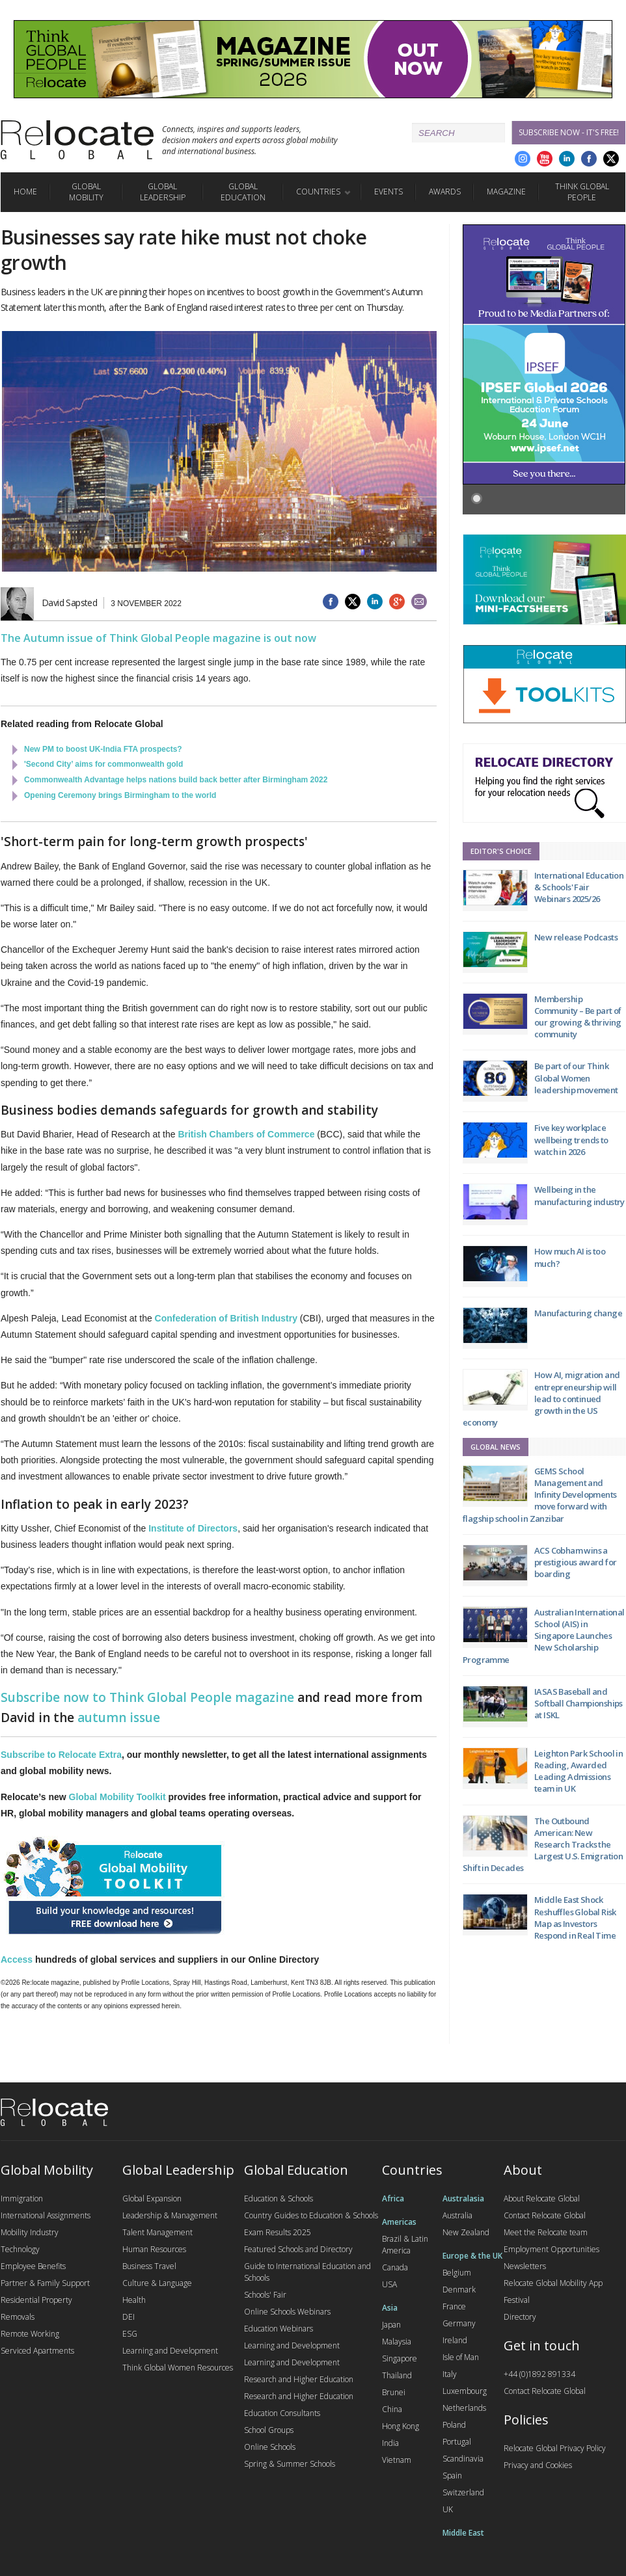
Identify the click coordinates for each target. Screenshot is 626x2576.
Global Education (243, 192)
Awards (445, 191)
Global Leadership (162, 192)
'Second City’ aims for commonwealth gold (103, 764)
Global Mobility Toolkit (117, 1797)
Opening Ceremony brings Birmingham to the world (120, 795)
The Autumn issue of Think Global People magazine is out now (158, 638)
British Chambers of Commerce (246, 1134)
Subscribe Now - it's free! (569, 132)
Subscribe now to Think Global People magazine (147, 1697)
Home (25, 191)
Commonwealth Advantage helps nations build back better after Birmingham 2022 (175, 779)
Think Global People (582, 192)
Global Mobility (86, 192)
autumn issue (118, 1717)
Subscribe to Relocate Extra (61, 1754)
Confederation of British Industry (227, 1318)
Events (388, 191)
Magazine (506, 191)
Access (17, 1959)
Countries (318, 191)
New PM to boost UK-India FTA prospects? (103, 749)
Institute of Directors (193, 1528)
